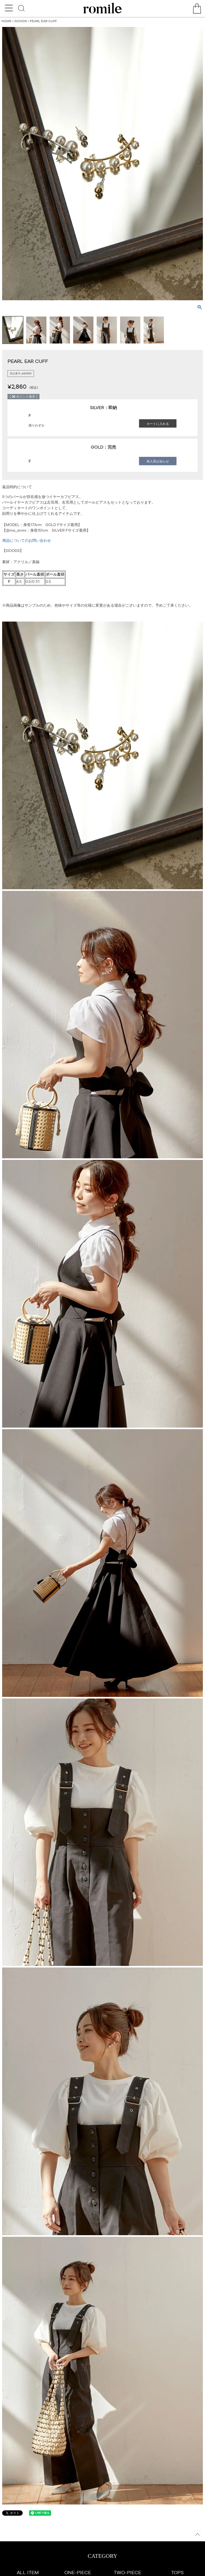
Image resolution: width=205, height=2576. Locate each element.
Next (199, 161)
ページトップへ (197, 2534)
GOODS (20, 21)
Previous (6, 161)
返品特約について (17, 487)
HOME (6, 21)
